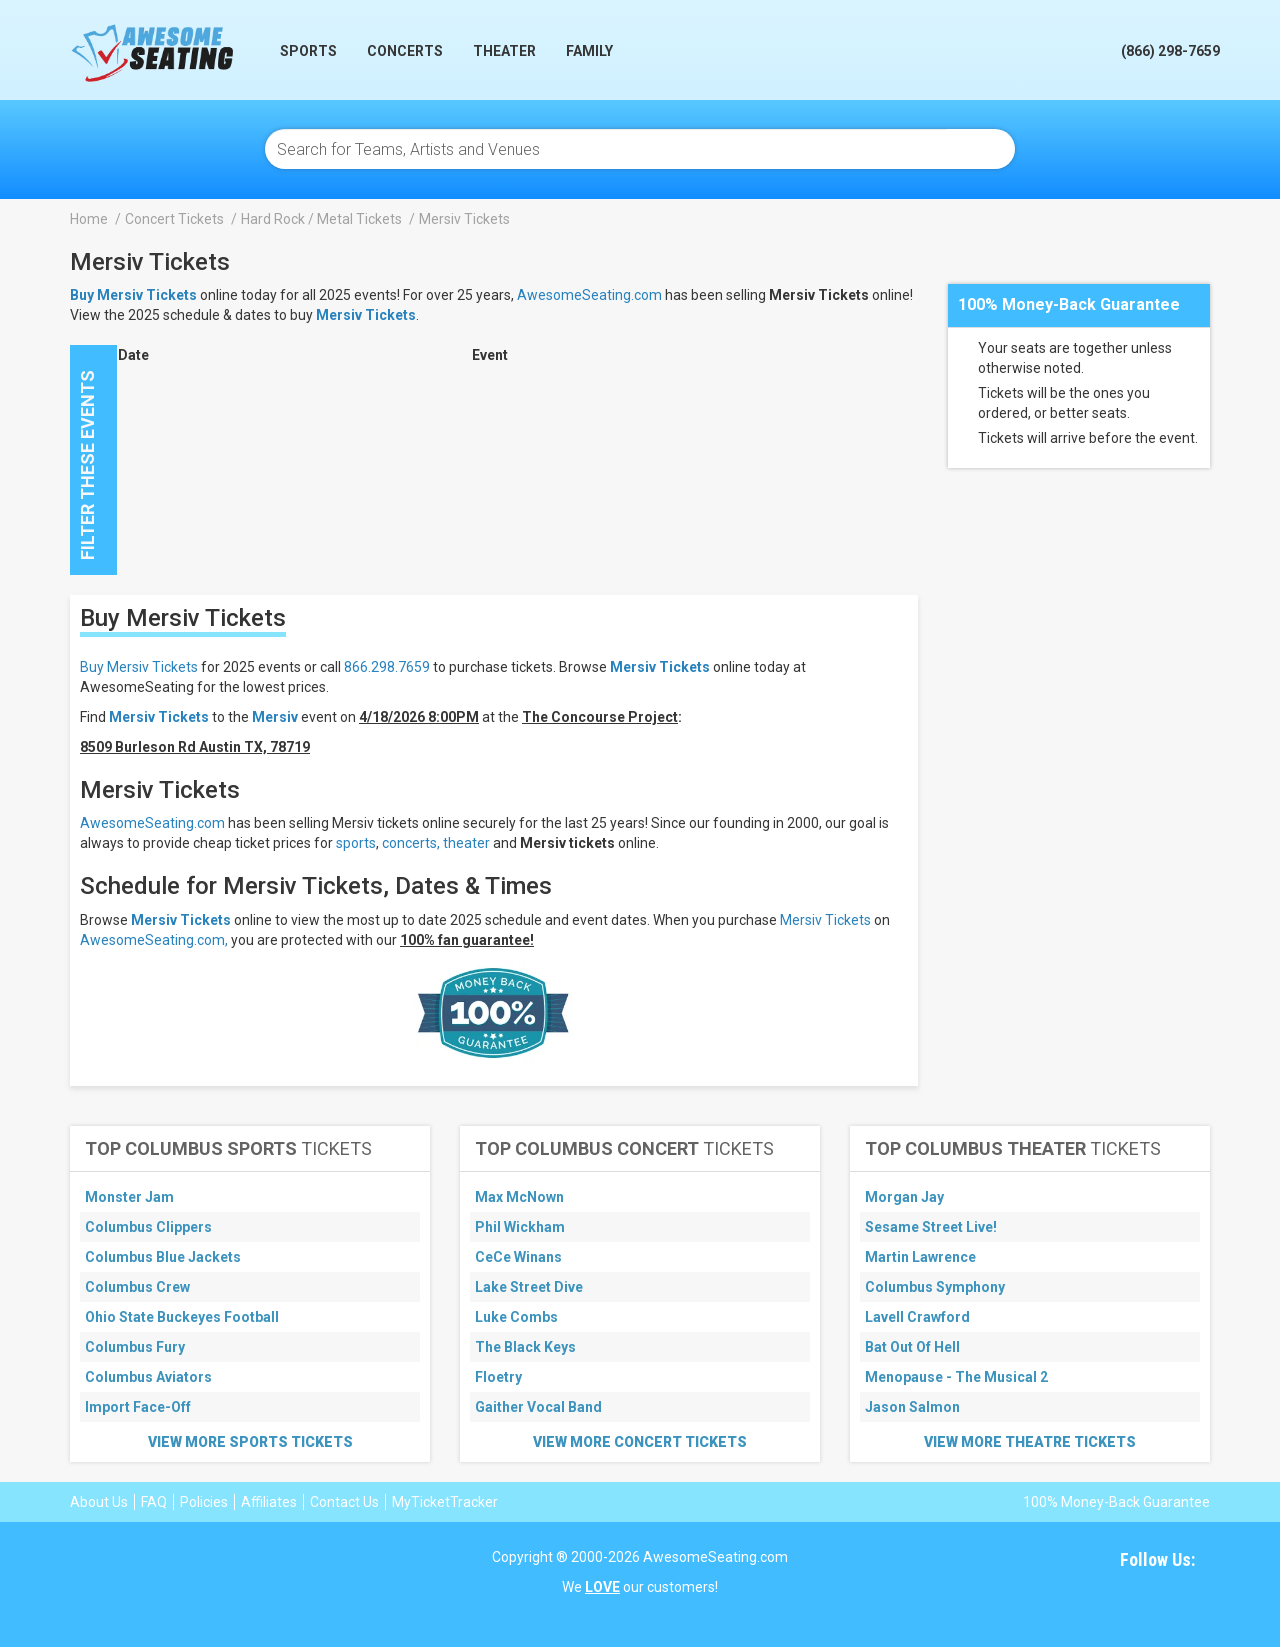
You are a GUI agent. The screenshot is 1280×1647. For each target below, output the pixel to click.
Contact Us (344, 1502)
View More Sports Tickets (250, 1442)
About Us (99, 1502)
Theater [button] (504, 51)
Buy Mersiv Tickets (139, 667)
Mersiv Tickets (366, 315)
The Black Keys (525, 1347)
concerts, (411, 843)
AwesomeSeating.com (589, 295)
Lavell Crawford (917, 1317)
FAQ (154, 1502)
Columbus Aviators (148, 1377)
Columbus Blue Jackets (163, 1257)
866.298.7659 (387, 667)
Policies (204, 1502)
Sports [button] (308, 51)
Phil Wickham (520, 1227)
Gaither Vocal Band (538, 1407)
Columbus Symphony (935, 1287)
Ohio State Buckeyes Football (182, 1317)
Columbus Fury (135, 1347)
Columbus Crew (137, 1287)
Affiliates (269, 1502)
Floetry (498, 1377)
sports (356, 843)
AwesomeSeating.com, (154, 940)
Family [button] (589, 51)
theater (466, 843)
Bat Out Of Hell (912, 1347)
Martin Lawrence (920, 1257)
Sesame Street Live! (931, 1227)
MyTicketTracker (445, 1502)
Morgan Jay (904, 1197)
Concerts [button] (405, 51)
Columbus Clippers (148, 1227)
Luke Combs (516, 1317)
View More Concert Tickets (640, 1442)
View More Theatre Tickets (1030, 1442)
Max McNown (519, 1197)
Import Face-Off (138, 1407)
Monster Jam (129, 1197)
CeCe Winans (518, 1257)
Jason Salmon (912, 1407)
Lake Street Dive (529, 1287)
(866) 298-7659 (1170, 51)
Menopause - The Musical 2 (956, 1377)
